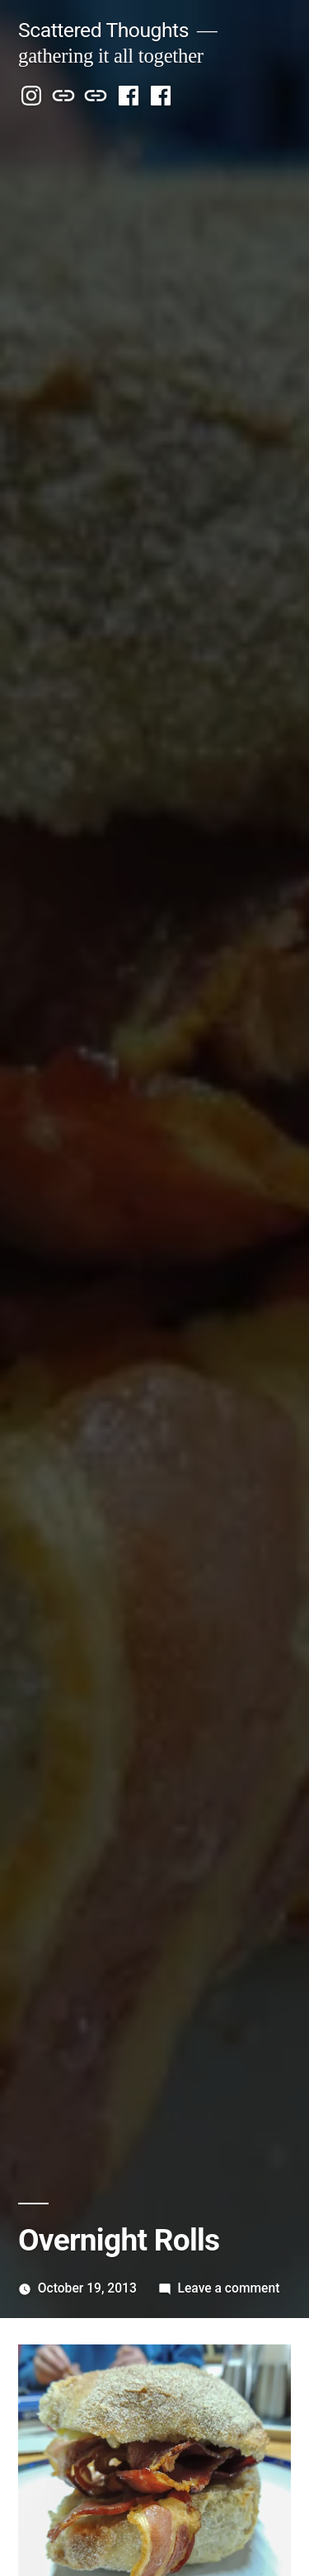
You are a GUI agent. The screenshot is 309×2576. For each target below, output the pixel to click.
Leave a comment (229, 2288)
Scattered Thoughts (103, 30)
